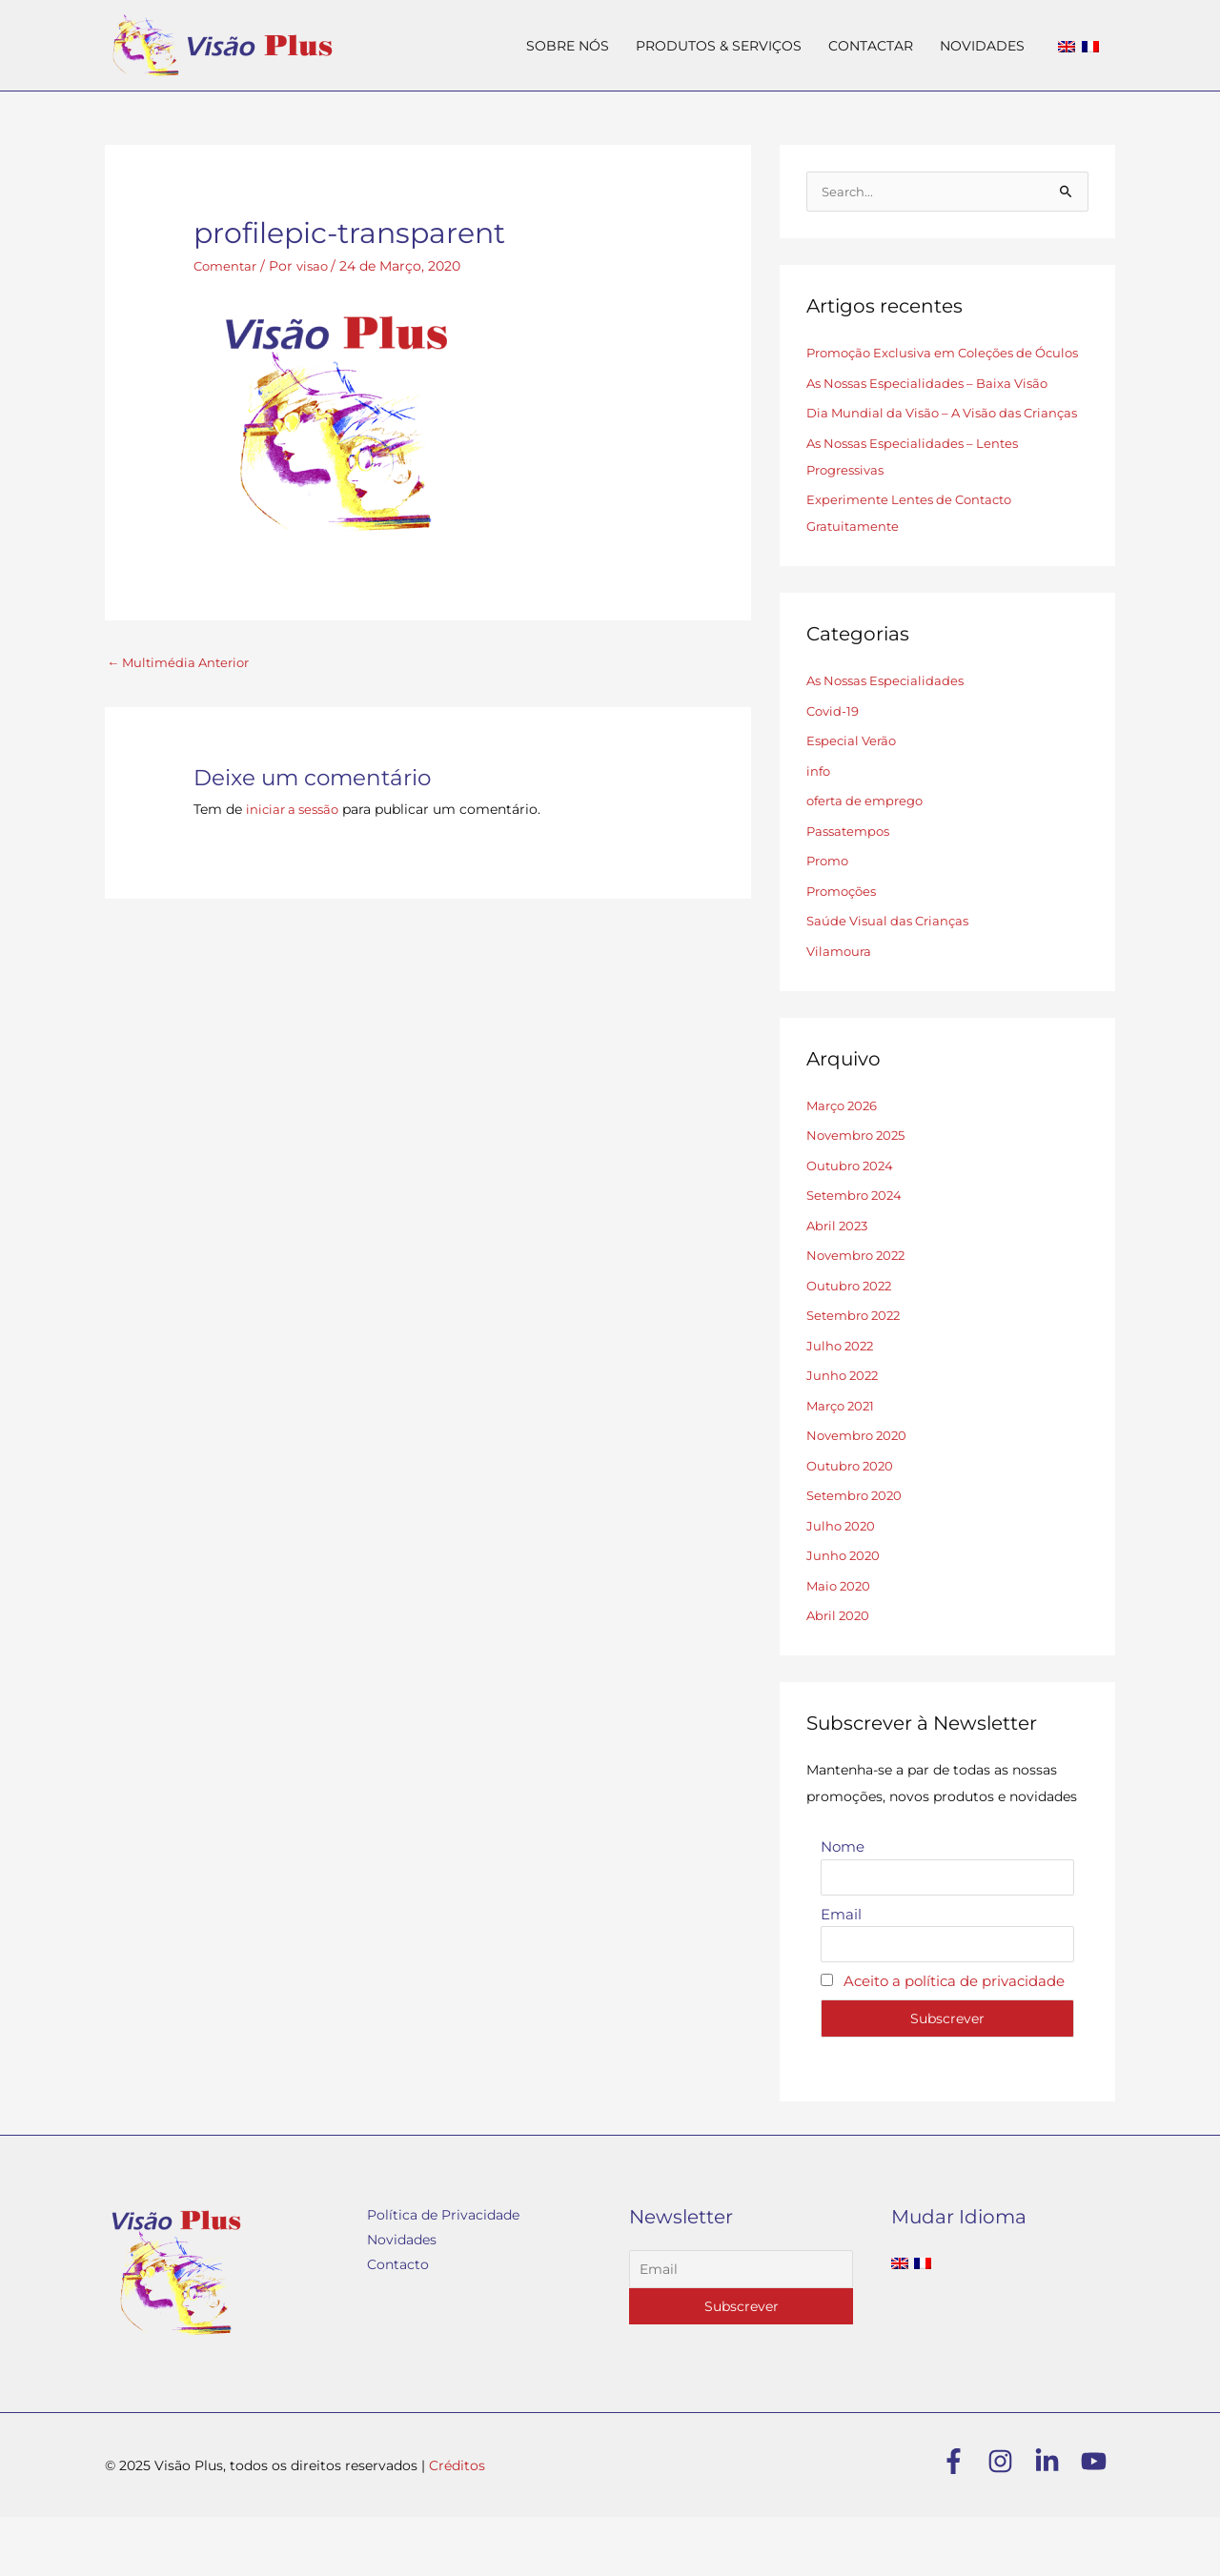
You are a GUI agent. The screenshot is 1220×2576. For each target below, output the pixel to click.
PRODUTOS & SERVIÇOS (719, 45)
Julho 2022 (842, 1401)
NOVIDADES (982, 45)
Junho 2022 (844, 1430)
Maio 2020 (840, 1641)
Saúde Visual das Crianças (892, 975)
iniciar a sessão (296, 810)
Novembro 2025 (859, 1190)
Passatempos (851, 886)
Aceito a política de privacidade (954, 2040)
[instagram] (1008, 2520)
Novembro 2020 (860, 1490)
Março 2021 (843, 1461)
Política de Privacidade (443, 2273)
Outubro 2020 (853, 1521)
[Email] (741, 2328)
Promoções (845, 946)
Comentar (227, 265)
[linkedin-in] (1055, 2520)
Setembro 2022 (857, 1370)
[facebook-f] (962, 2520)
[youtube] (1098, 2520)
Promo (829, 915)
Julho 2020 (842, 1581)
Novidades (402, 2298)
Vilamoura (840, 1006)
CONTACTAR (870, 45)
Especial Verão (854, 795)
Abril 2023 (839, 1280)
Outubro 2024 (853, 1220)
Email (841, 1971)
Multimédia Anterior (183, 662)
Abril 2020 (840, 1670)
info (819, 826)
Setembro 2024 (857, 1250)
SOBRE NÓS (567, 45)
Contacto (398, 2323)
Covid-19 (834, 766)
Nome (842, 1902)
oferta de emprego (869, 855)
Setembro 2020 (857, 1550)
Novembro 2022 (859, 1310)
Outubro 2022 (852, 1340)
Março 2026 (845, 1160)
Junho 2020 (845, 1610)
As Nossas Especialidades (890, 735)
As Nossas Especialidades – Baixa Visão (935, 411)
